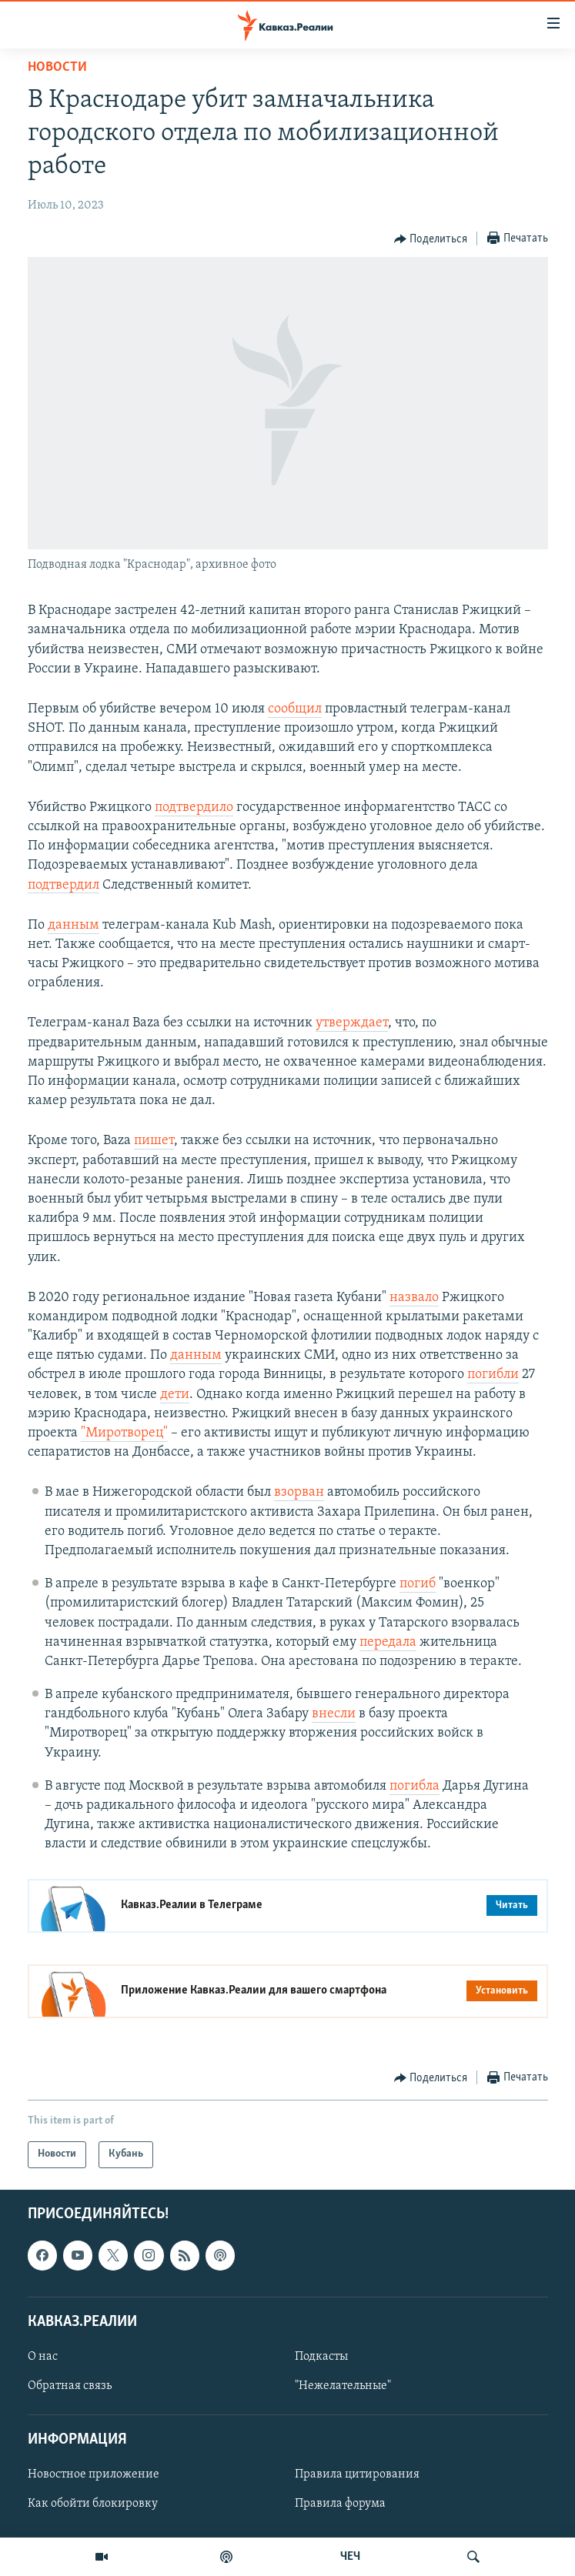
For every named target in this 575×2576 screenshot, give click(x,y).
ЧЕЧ (350, 2557)
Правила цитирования (357, 2474)
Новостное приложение (93, 2474)
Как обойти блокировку (93, 2504)
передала (387, 1642)
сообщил (295, 709)
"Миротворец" (124, 1433)
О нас (43, 2357)
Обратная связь (70, 2386)
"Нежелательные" (343, 2386)
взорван (299, 1492)
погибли (493, 1374)
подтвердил (63, 885)
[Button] (431, 239)
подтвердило (194, 807)
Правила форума (340, 2504)
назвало (414, 1297)
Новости (57, 67)
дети (174, 1394)
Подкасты (321, 2357)
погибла (414, 1786)
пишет (154, 1140)
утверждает (352, 1023)
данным (73, 925)
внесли (334, 1714)
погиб (417, 1584)
